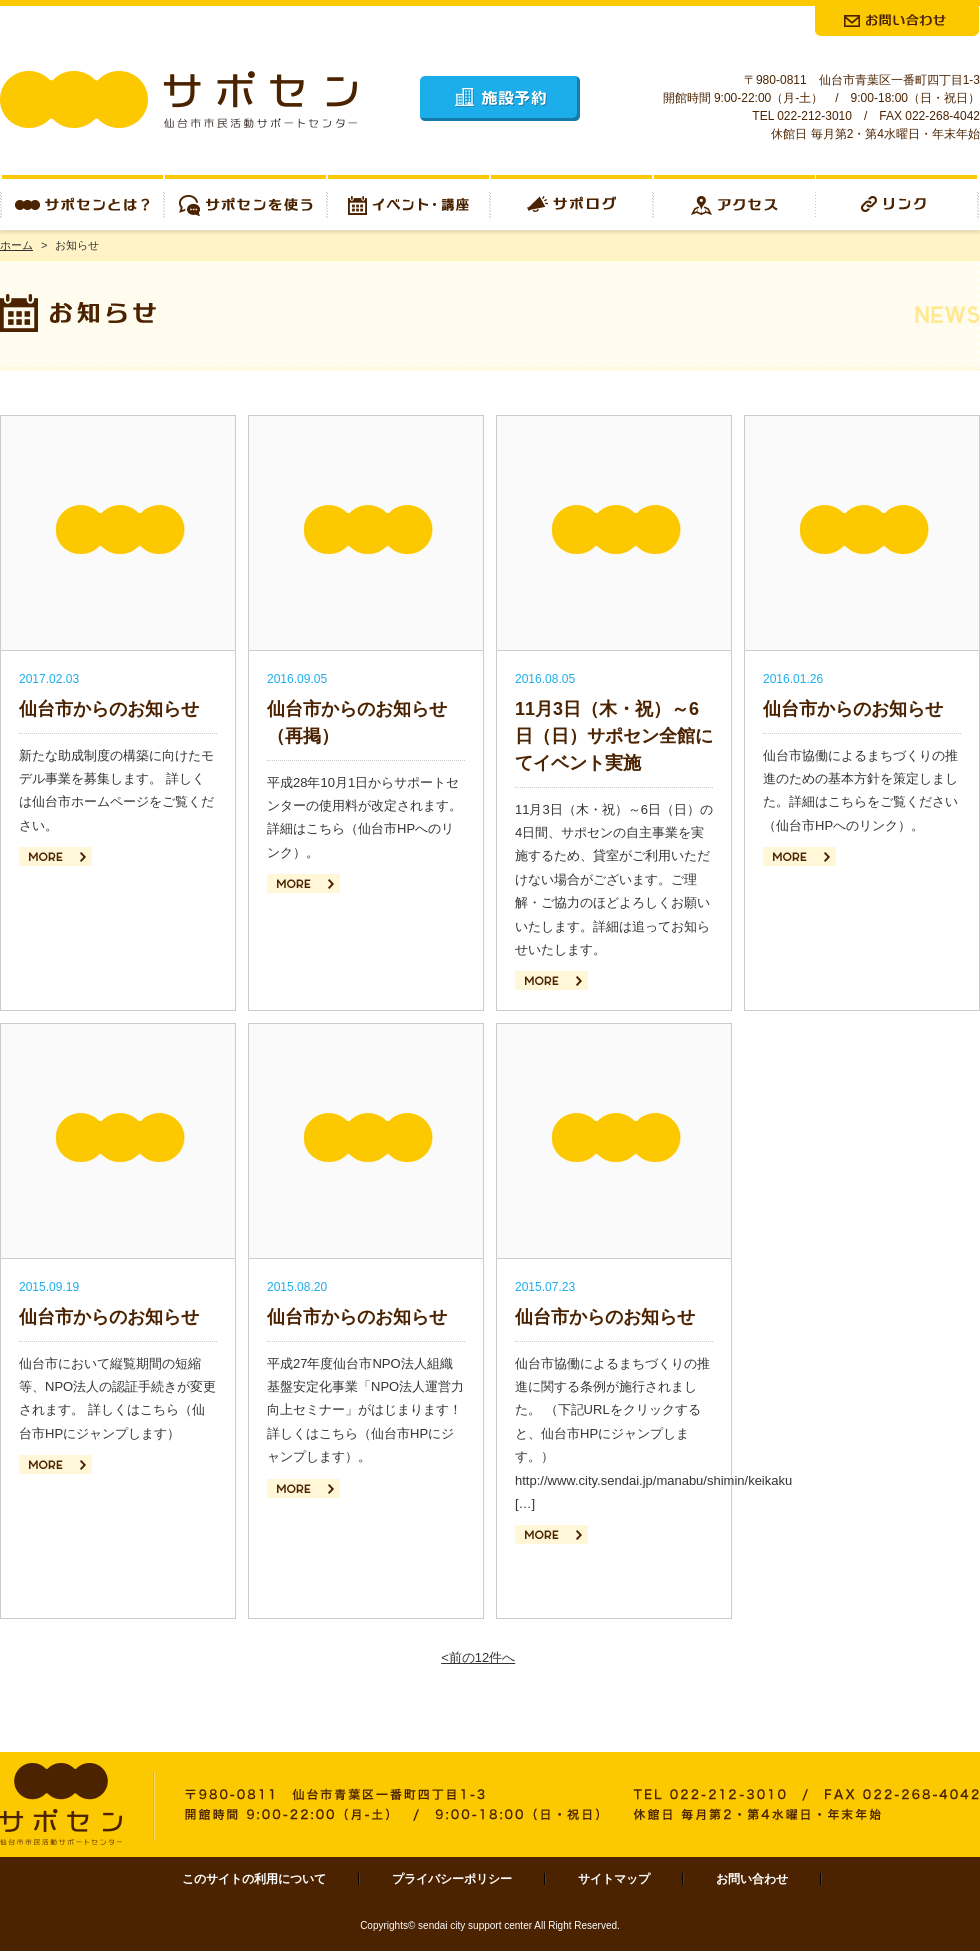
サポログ (571, 202)
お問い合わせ (752, 1879)
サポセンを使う (245, 202)
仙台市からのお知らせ (109, 709)
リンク (898, 202)
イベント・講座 (408, 202)
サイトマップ (614, 1879)
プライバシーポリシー (452, 1879)
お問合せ (897, 21)
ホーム (16, 245)
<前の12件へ (478, 1657)
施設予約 (500, 98)
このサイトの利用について (254, 1879)
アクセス (734, 202)
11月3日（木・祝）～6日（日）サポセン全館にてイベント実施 (614, 736)
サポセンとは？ (82, 202)
